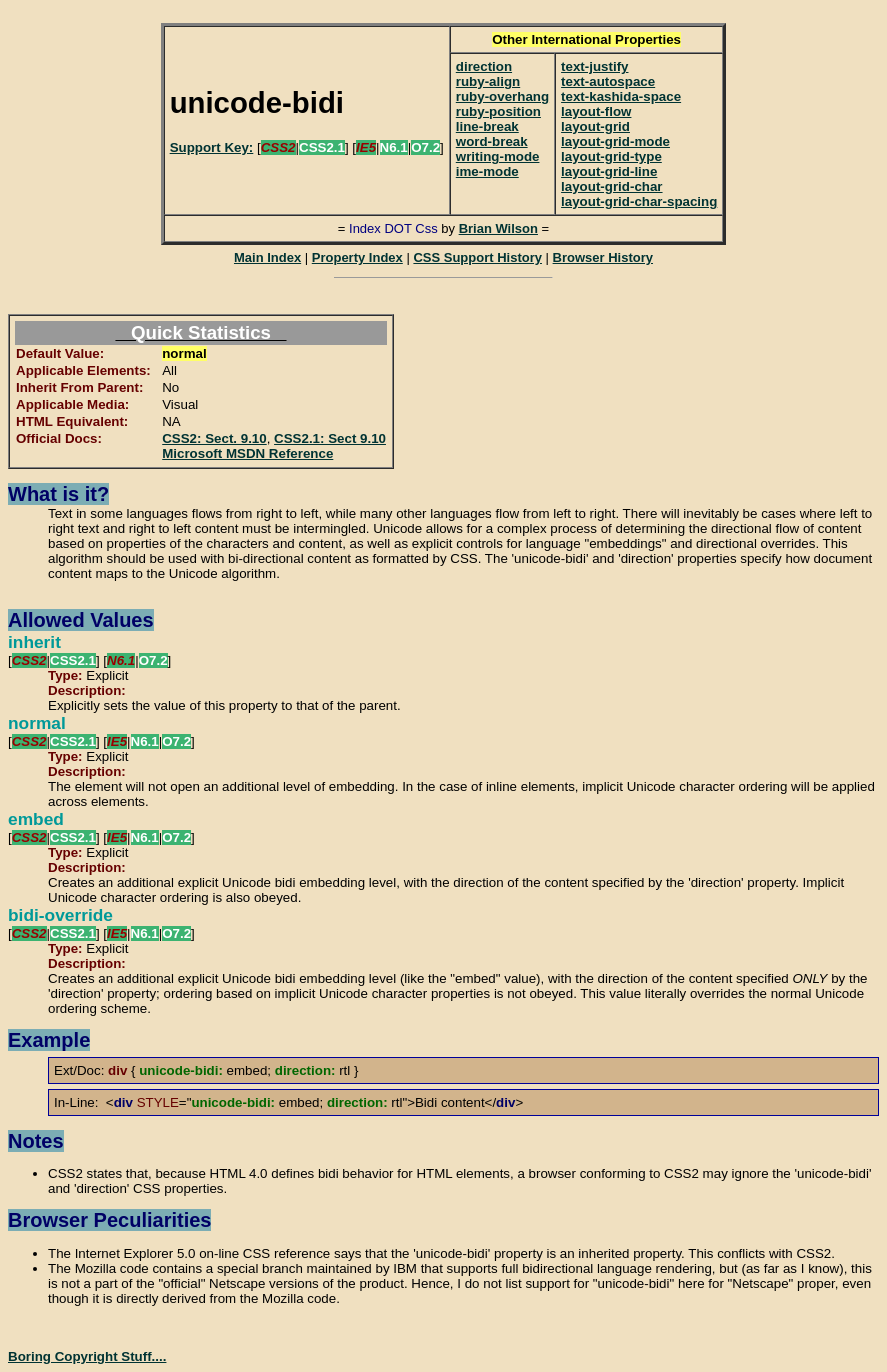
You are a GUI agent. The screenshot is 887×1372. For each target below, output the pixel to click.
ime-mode (487, 171)
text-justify (594, 66)
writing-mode (498, 156)
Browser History (603, 257)
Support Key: (212, 147)
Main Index (267, 257)
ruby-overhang (502, 96)
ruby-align (488, 81)
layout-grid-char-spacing (639, 201)
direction (484, 66)
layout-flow (596, 111)
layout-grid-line (609, 171)
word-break (492, 141)
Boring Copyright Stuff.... (87, 1356)
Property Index (357, 257)
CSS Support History (477, 257)
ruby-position (498, 111)
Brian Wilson (498, 228)
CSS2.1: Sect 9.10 (330, 438)
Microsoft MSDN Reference (247, 453)
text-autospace (608, 81)
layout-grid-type (611, 156)
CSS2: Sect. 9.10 (214, 438)
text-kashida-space (621, 96)
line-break (487, 126)
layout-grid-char (611, 186)
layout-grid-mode (615, 141)
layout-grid (595, 126)
